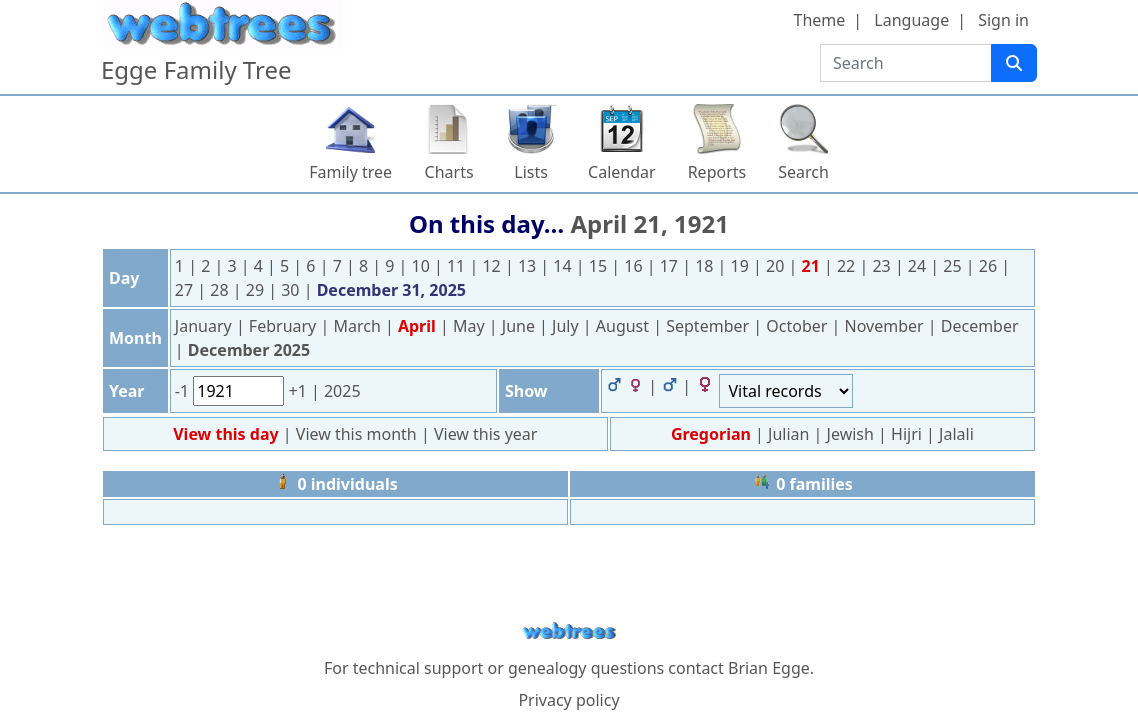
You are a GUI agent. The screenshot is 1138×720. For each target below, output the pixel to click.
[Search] (1014, 63)
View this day (228, 434)
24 (919, 266)
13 (529, 266)
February (285, 326)
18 (706, 266)
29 (257, 290)
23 (883, 266)
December (980, 326)
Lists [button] (531, 172)
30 (292, 290)
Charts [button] (449, 172)
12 (493, 266)
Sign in (1003, 20)
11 (458, 266)
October (798, 326)
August (624, 326)
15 (600, 266)
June (520, 326)
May (471, 326)
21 (813, 266)
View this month (358, 434)
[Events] (786, 391)
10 (423, 266)
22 (848, 266)
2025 (342, 391)
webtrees (569, 631)
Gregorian (711, 434)
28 (221, 290)
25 (954, 266)
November (886, 326)
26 (990, 266)
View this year (486, 434)
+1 (299, 391)
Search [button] (803, 172)
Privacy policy (568, 700)
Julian (788, 434)
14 (564, 266)
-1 (184, 391)
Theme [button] (820, 20)
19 (742, 266)
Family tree (350, 172)
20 (777, 266)
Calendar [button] (622, 172)
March (359, 326)
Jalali (956, 434)
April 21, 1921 (649, 223)
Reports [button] (717, 172)
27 (186, 290)
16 (635, 266)
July (567, 326)
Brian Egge (769, 668)
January (205, 326)
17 (671, 266)
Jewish (850, 434)
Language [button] (911, 20)
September (709, 326)
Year (127, 391)
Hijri (906, 434)
